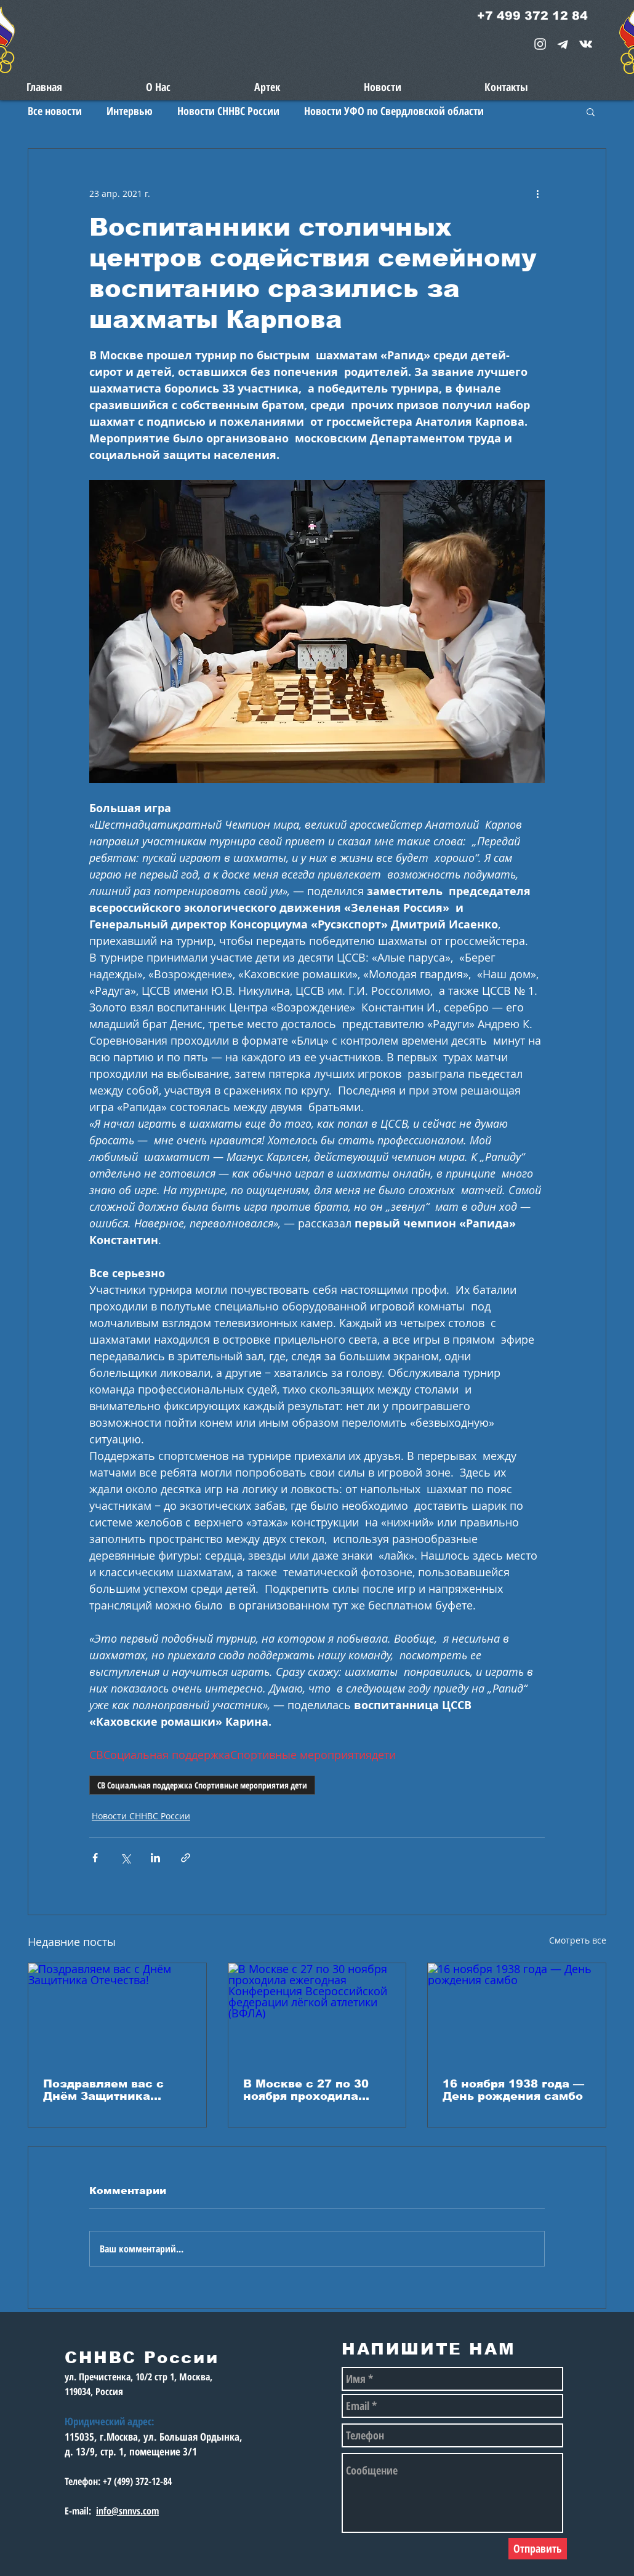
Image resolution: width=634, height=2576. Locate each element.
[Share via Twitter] (125, 1858)
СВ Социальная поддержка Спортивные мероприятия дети (202, 1785)
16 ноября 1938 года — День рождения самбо (513, 2090)
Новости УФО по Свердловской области (394, 110)
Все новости (55, 110)
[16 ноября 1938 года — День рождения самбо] (517, 2013)
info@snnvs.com (127, 2511)
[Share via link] (185, 1858)
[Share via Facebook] (95, 1858)
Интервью (129, 110)
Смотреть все (577, 1940)
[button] (590, 111)
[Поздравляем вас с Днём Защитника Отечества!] (117, 2013)
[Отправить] (537, 2548)
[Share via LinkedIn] (155, 1858)
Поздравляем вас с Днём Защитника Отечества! (103, 2090)
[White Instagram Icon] (540, 44)
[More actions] (537, 193)
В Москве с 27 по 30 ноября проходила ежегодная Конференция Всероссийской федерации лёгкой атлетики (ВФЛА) (306, 2090)
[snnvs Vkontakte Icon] (585, 44)
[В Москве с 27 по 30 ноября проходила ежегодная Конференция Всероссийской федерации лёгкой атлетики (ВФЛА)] (317, 2013)
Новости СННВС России (228, 110)
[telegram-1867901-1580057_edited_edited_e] (563, 44)
